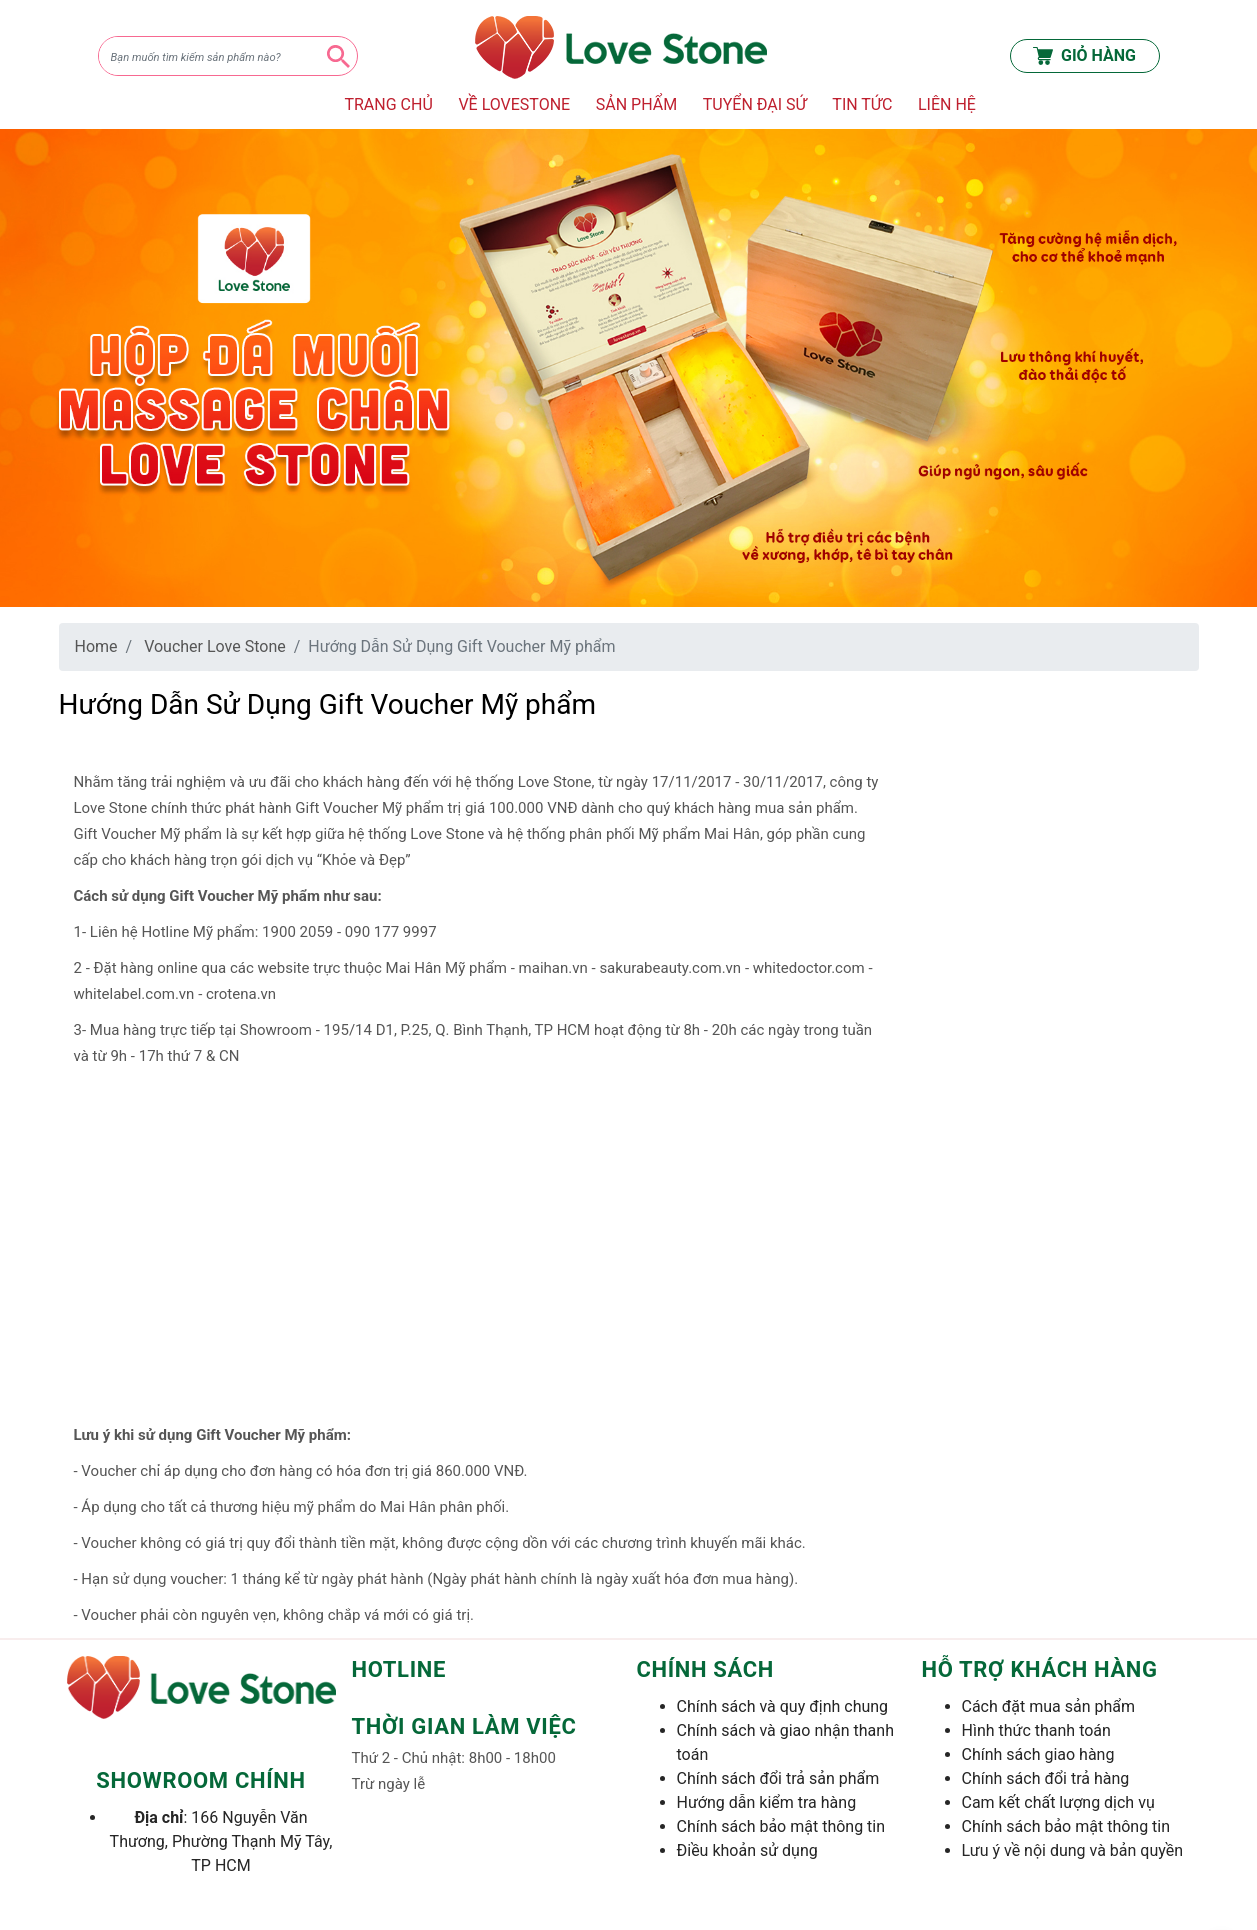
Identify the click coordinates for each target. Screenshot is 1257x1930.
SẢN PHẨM (636, 104)
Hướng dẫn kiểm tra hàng (767, 1802)
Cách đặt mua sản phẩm (1049, 1706)
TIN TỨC (862, 104)
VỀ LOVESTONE (514, 104)
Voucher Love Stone (215, 646)
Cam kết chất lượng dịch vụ (1058, 1802)
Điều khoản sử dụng (747, 1850)
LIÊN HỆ (947, 104)
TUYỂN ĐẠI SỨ (755, 104)
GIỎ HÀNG (1084, 56)
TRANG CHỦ (388, 104)
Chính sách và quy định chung (783, 1706)
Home (96, 646)
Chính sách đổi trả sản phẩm (778, 1778)
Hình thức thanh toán (1036, 1730)
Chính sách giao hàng (1038, 1754)
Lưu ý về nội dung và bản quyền (1073, 1850)
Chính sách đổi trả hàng (1046, 1778)
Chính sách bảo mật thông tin (781, 1826)
